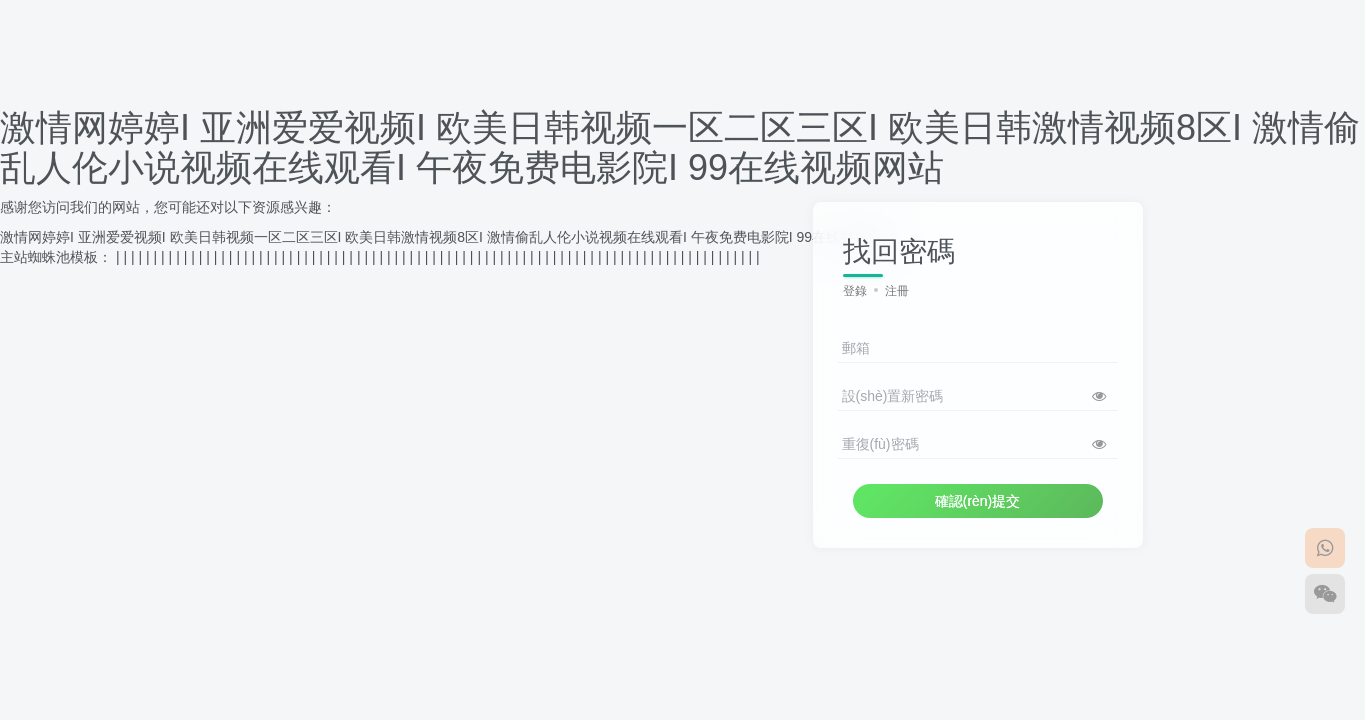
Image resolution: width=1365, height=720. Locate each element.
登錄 (855, 291)
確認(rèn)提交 (978, 501)
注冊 (897, 291)
